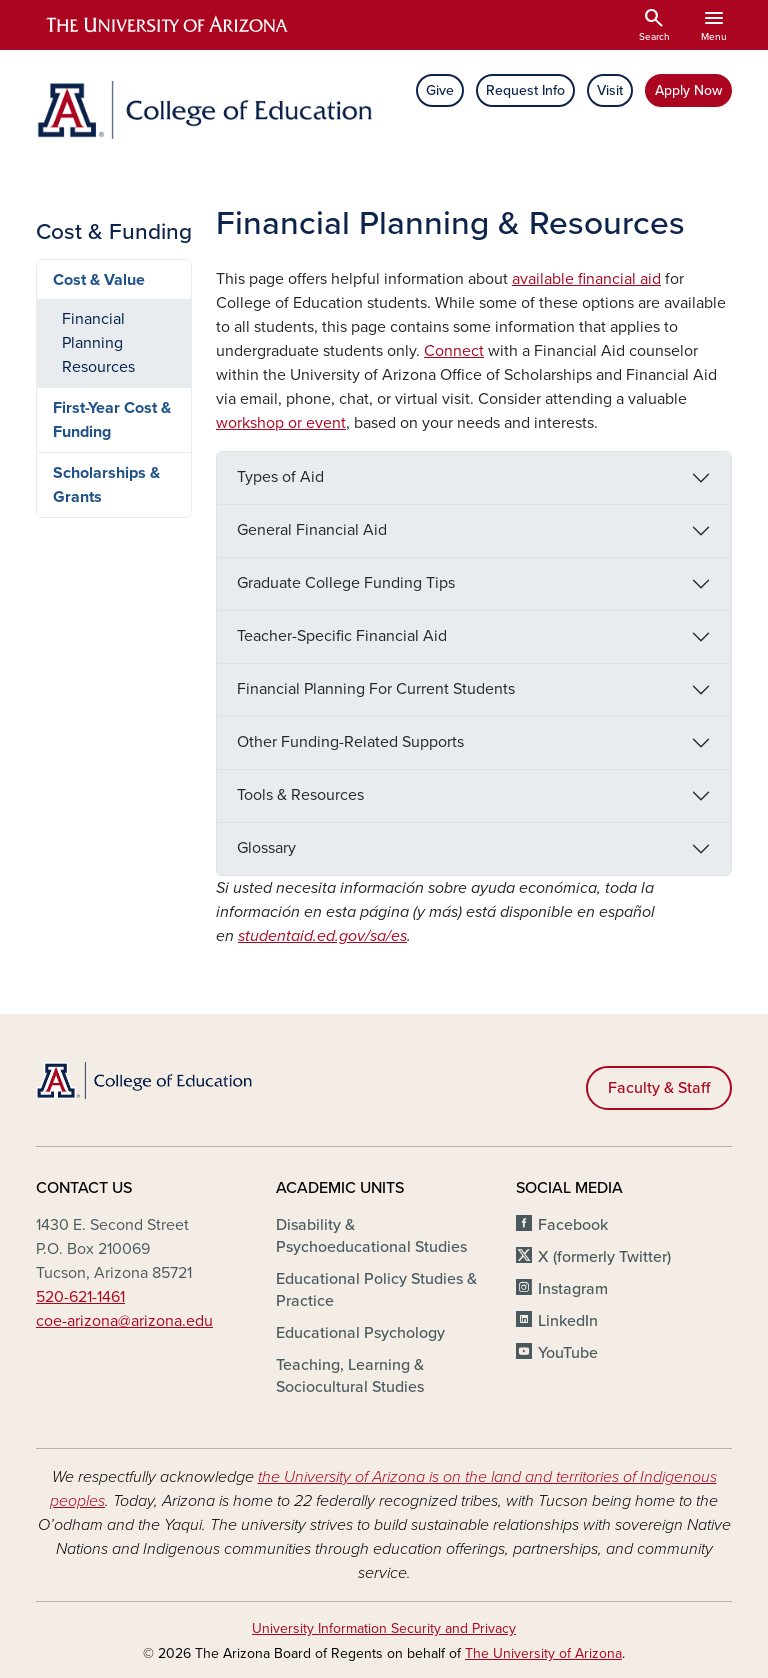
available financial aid (586, 279)
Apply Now (688, 90)
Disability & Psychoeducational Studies (371, 1236)
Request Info (525, 90)
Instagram (573, 1289)
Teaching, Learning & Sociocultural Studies (350, 1376)
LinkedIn (568, 1321)
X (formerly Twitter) (604, 1257)
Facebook (573, 1225)
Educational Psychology (360, 1333)
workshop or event (281, 423)
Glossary (266, 848)
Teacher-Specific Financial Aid (342, 636)
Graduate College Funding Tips (346, 583)
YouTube (568, 1353)
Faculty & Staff (659, 1088)
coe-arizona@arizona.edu (124, 1321)
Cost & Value (99, 280)
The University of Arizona (543, 1653)
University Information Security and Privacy (384, 1628)
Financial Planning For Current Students (376, 689)
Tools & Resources (300, 795)
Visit (610, 90)
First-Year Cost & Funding (112, 420)
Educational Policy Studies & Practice (376, 1290)
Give (440, 90)
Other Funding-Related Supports (350, 742)
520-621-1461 (80, 1297)
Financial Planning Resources (98, 343)
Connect (454, 351)
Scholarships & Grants (106, 485)
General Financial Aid (312, 530)
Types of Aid (280, 477)
